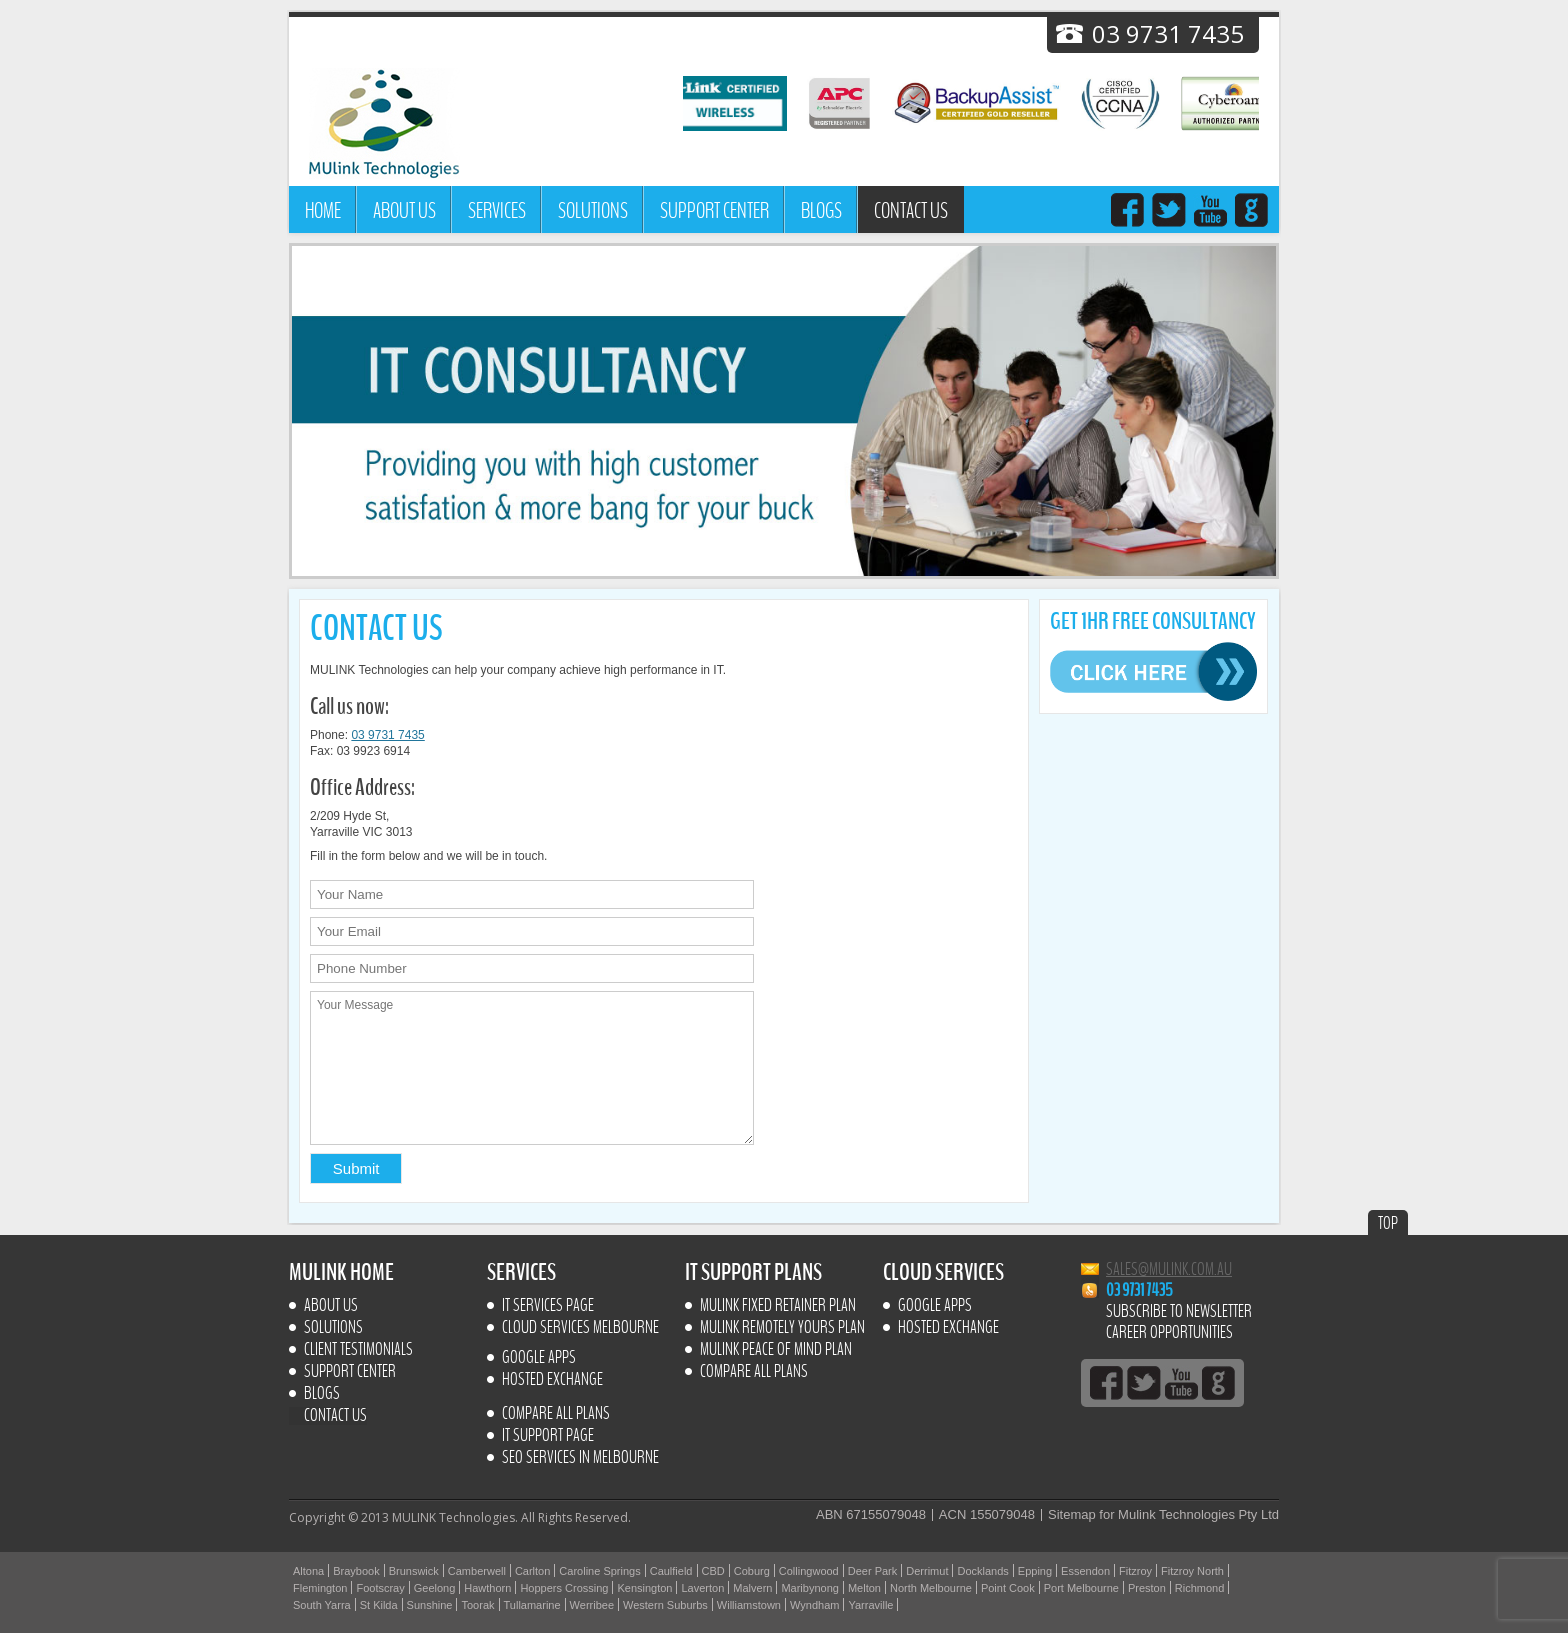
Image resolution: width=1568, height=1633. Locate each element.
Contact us (911, 211)
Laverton (702, 1588)
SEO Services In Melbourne (580, 1458)
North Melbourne (931, 1588)
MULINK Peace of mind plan (776, 1350)
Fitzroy (1135, 1571)
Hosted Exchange (552, 1380)
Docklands (982, 1571)
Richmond (1200, 1588)
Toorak (477, 1605)
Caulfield (671, 1571)
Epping (1035, 1571)
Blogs (821, 211)
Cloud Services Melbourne (580, 1328)
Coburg (752, 1571)
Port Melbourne (1081, 1588)
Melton (864, 1588)
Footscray (380, 1588)
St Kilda (379, 1605)
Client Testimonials (358, 1350)
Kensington (644, 1588)
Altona (308, 1571)
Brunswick (414, 1571)
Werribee (592, 1605)
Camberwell (477, 1571)
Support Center (714, 211)
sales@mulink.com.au (1169, 1270)
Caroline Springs (599, 1571)
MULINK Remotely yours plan (782, 1328)
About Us (404, 211)
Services (497, 211)
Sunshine (430, 1605)
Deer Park (873, 1571)
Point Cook (1008, 1588)
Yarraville (870, 1605)
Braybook (356, 1571)
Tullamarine (532, 1605)
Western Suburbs (665, 1605)
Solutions (593, 211)
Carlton (532, 1571)
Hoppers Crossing (564, 1588)
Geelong (435, 1588)
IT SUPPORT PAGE (548, 1436)
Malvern (752, 1588)
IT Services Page (548, 1306)
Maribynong (809, 1588)
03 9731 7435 (387, 735)
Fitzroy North (1192, 1571)
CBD (713, 1571)
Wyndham (814, 1605)
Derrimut (927, 1571)
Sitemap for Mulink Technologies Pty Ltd (1163, 1515)
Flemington (320, 1588)
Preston (1147, 1588)
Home (323, 211)
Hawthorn (487, 1588)
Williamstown (749, 1605)
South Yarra (322, 1605)
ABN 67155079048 (871, 1515)
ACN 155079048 (987, 1515)
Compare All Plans (556, 1414)
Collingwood (809, 1571)
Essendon (1085, 1571)
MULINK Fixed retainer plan (778, 1306)
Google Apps (539, 1358)
